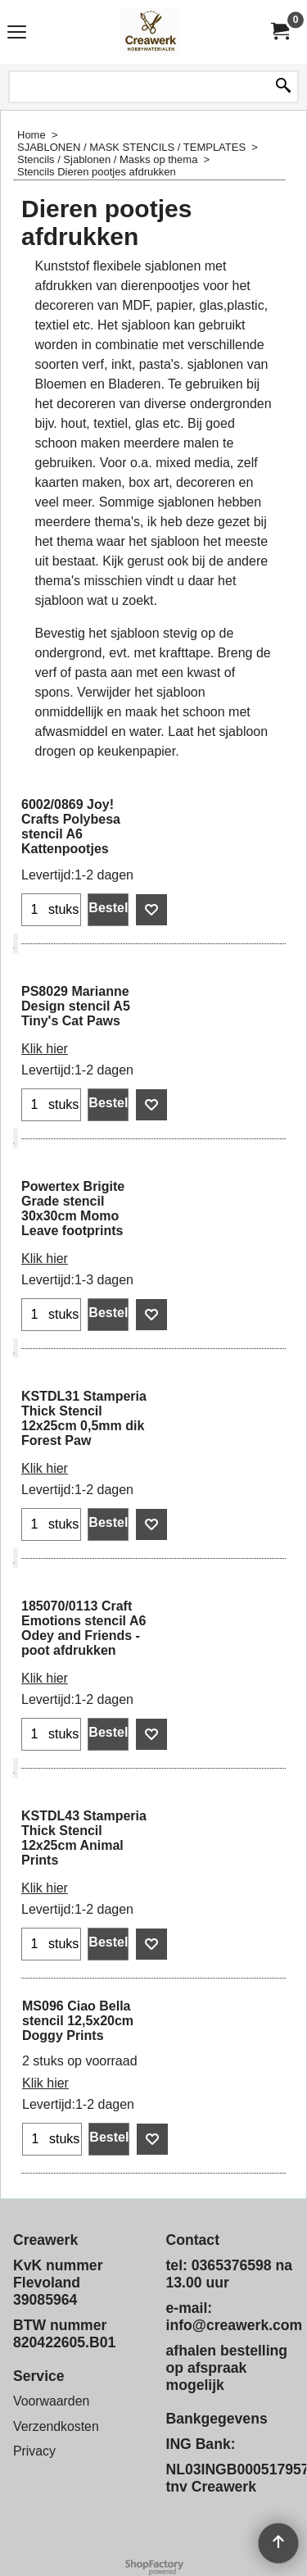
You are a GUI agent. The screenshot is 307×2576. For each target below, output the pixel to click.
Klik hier (44, 1049)
